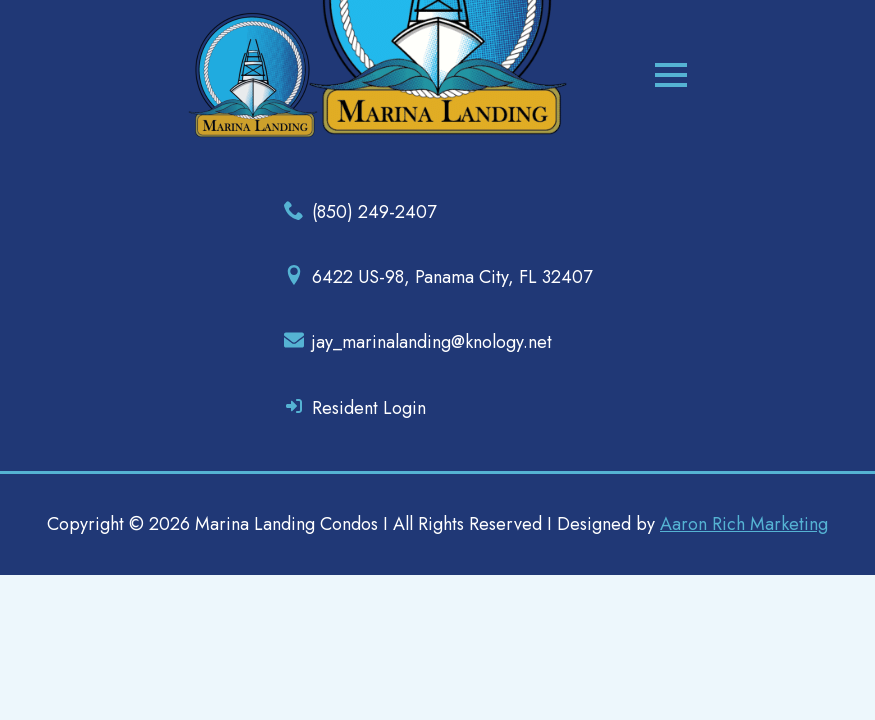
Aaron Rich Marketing (744, 524)
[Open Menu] (671, 75)
